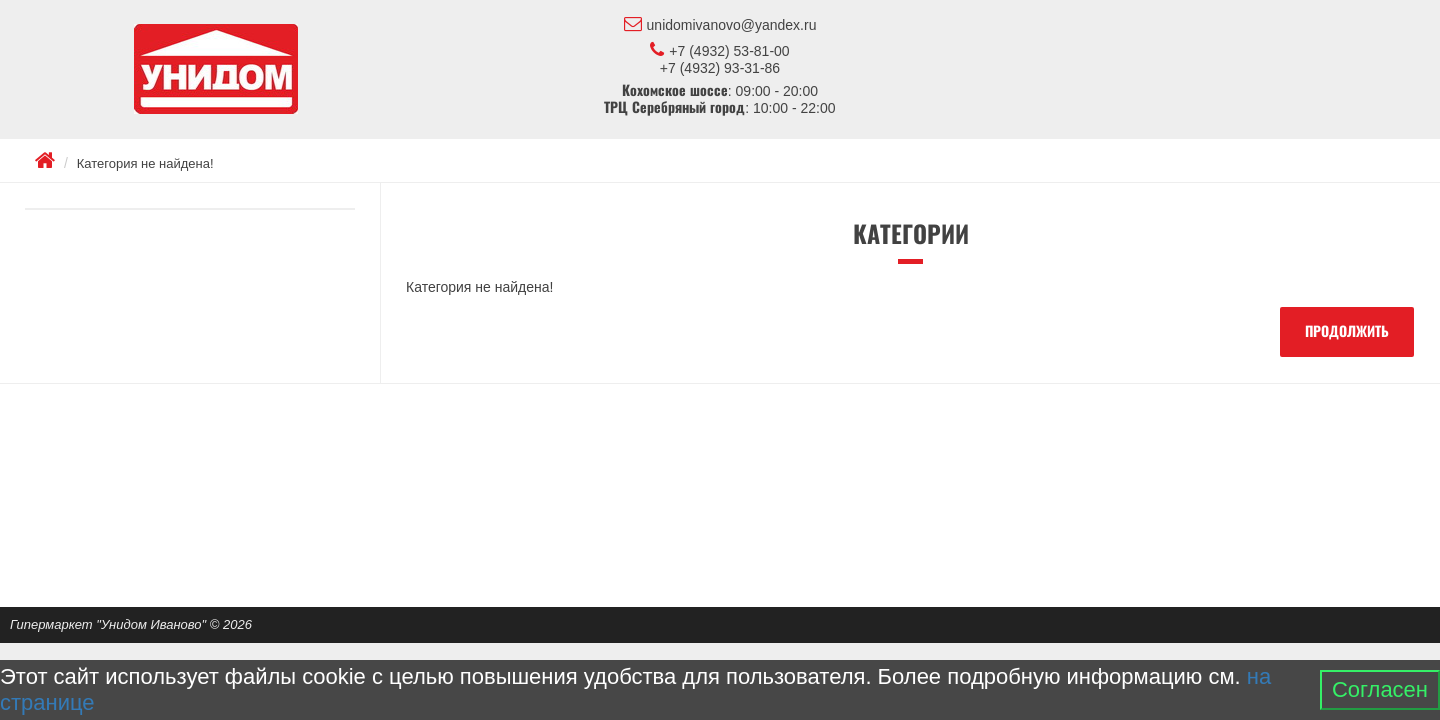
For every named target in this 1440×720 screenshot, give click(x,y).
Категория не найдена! (145, 163)
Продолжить (1347, 332)
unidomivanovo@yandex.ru (720, 24)
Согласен (1380, 689)
